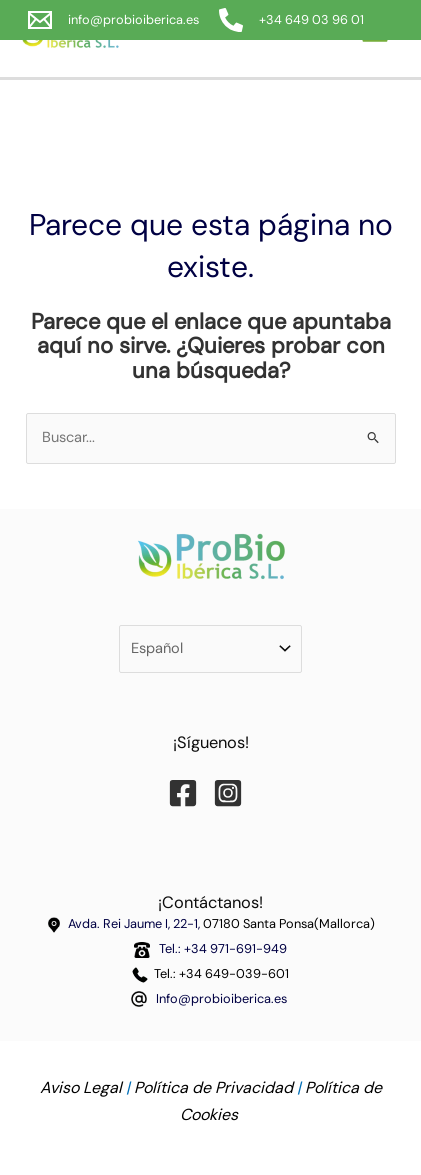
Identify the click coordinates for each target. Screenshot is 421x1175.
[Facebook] (188, 793)
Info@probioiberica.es (221, 998)
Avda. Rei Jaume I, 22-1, (135, 923)
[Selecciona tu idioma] (210, 649)
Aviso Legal (81, 1087)
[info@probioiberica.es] (113, 20)
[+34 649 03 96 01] (291, 20)
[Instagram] (233, 793)
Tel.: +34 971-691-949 (220, 948)
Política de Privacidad (213, 1087)
